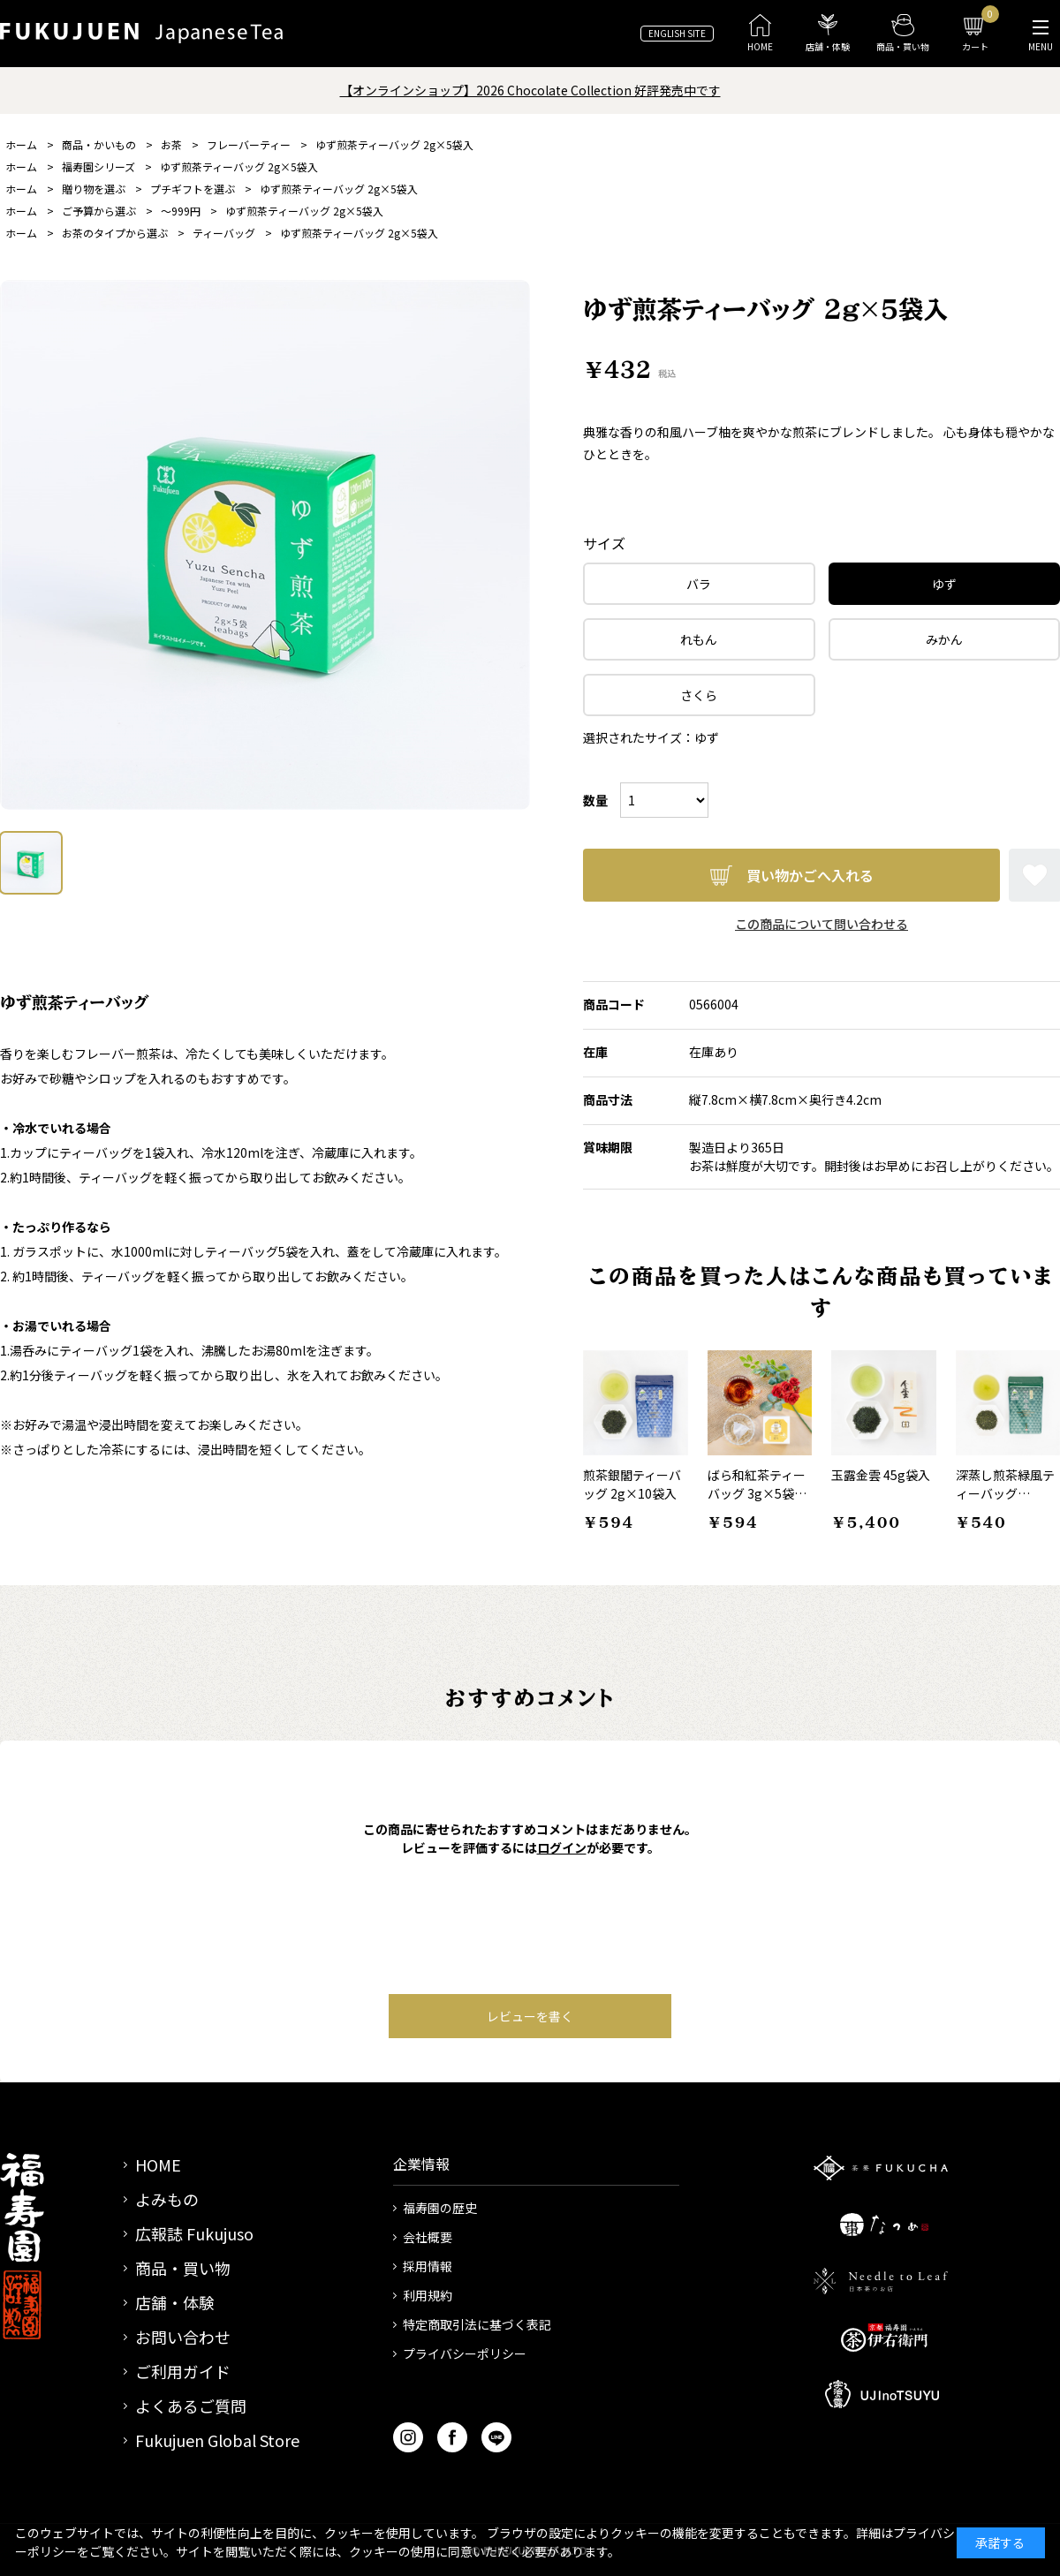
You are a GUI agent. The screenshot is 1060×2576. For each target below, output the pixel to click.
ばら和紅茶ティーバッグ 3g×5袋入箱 (757, 1493)
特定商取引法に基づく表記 (477, 2324)
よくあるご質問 (190, 2405)
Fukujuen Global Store (217, 2440)
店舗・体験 (175, 2302)
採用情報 (427, 2266)
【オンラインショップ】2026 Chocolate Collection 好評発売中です (530, 90)
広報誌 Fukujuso (194, 2233)
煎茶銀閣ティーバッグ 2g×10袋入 (632, 1484)
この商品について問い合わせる (821, 924)
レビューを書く (530, 2016)
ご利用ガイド (183, 2371)
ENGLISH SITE (677, 33)
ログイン (562, 1847)
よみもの (167, 2198)
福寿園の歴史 (440, 2208)
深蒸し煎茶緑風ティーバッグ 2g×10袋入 (1005, 1493)
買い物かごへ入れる (810, 875)
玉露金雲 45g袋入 (880, 1475)
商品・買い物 (183, 2267)
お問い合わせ (183, 2336)
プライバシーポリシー (464, 2353)
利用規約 (427, 2295)
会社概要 (427, 2237)
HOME (158, 2164)
